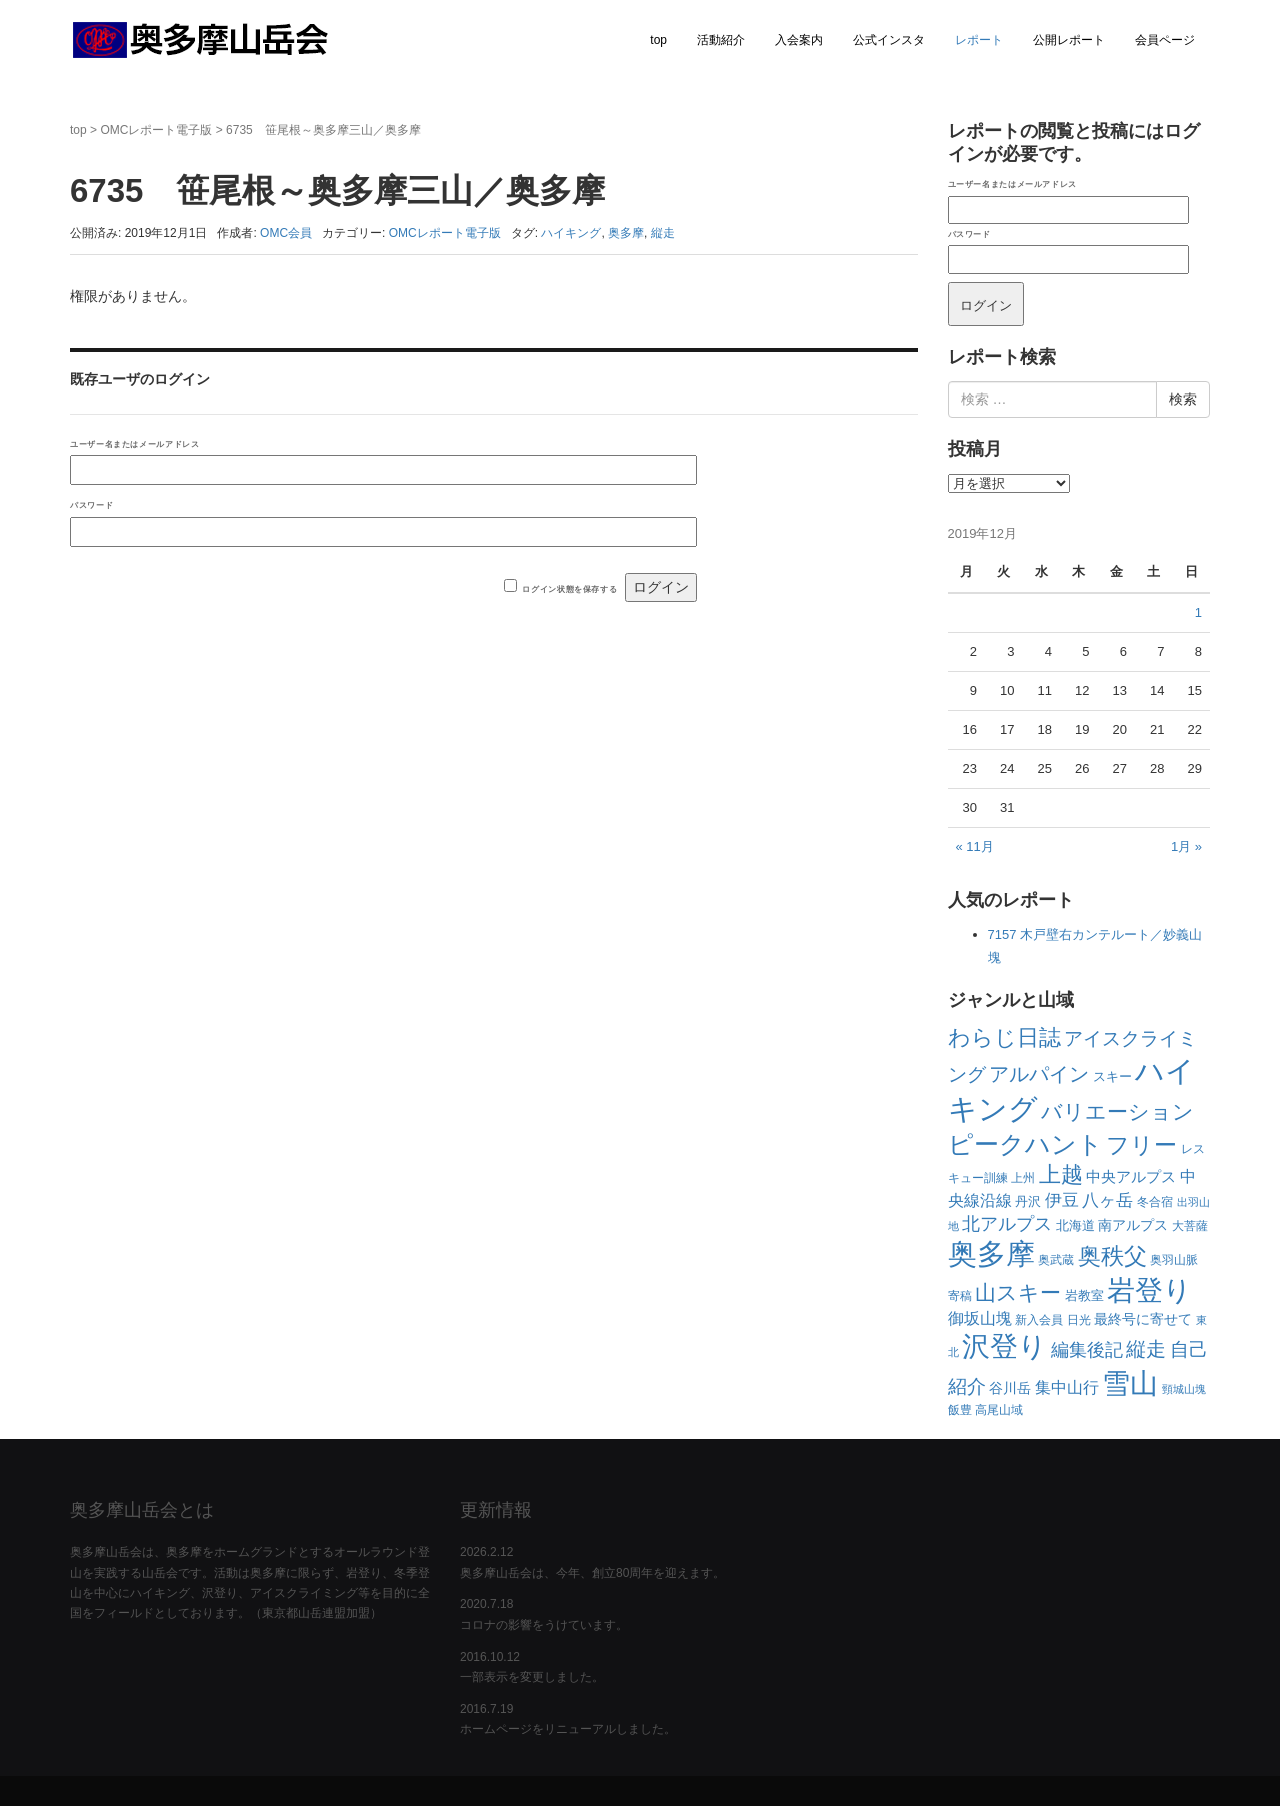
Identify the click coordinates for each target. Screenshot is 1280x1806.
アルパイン (1039, 1074)
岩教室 (1084, 1295)
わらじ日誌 (1004, 1037)
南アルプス (1133, 1225)
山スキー (1018, 1292)
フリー (1141, 1145)
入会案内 (799, 40)
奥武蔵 (1056, 1260)
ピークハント (1025, 1144)
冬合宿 (1155, 1202)
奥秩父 (1112, 1256)
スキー (1112, 1076)
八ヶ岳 (1107, 1200)
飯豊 (960, 1410)
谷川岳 (1010, 1388)
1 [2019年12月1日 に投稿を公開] (1198, 612)
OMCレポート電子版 (156, 130)
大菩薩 (1190, 1226)
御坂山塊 (980, 1318)
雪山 (1130, 1383)
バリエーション (1117, 1112)
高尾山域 (999, 1410)
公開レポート (1069, 40)
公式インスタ (889, 40)
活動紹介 (721, 40)
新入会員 (1039, 1320)
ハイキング (571, 233)
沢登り (1004, 1346)
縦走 (663, 233)
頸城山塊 (1184, 1389)
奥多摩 (626, 233)
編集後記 (1087, 1350)
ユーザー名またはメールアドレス (134, 444)
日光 (1079, 1320)
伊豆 (1062, 1200)
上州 (1023, 1178)
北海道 (1075, 1225)
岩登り (1149, 1290)
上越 (1061, 1174)
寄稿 (960, 1296)
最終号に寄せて (1143, 1319)
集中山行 (1067, 1387)
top (658, 40)
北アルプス (1007, 1223)
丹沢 (1028, 1201)
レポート (979, 40)
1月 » (1186, 846)
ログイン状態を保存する (569, 589)
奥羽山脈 (1174, 1260)
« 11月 (975, 846)
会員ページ (1165, 40)
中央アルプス (1131, 1176)
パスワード (91, 505)
